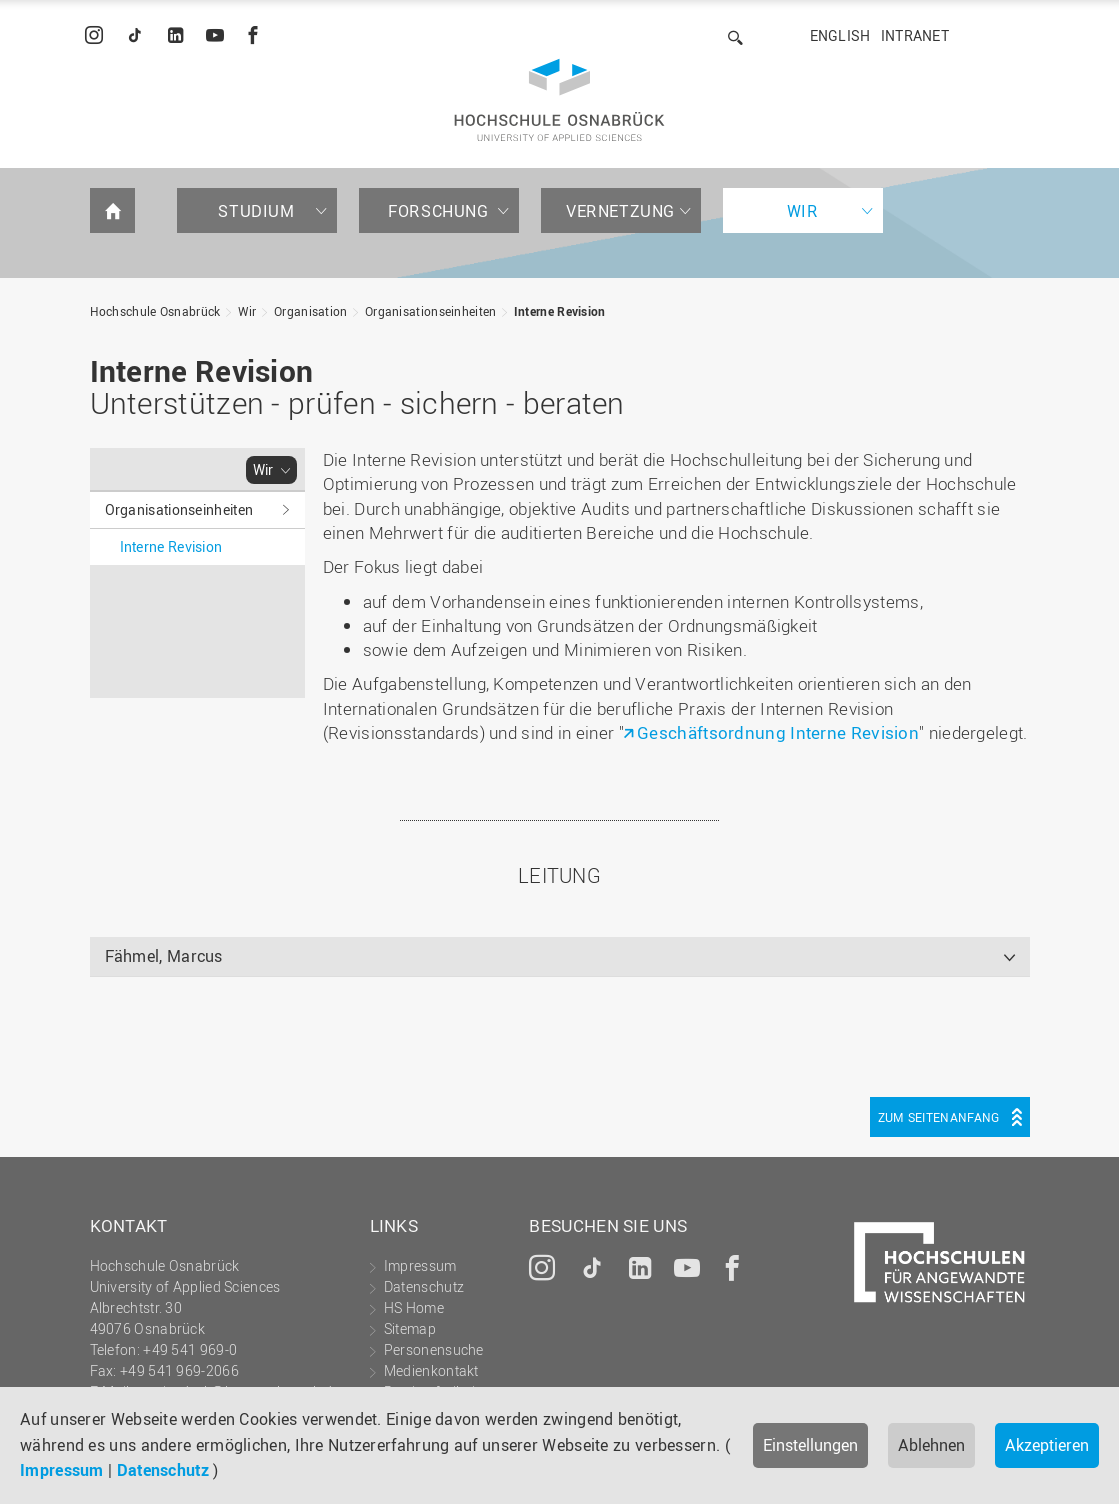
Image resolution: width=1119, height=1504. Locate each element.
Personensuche (434, 1349)
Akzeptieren (1047, 1445)
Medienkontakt (431, 1370)
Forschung (438, 211)
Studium (256, 211)
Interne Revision (560, 311)
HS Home (414, 1307)
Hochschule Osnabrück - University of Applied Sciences (559, 100)
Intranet (915, 35)
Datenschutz (163, 1470)
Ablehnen (931, 1445)
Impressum (62, 1470)
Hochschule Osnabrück (155, 311)
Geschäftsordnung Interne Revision (778, 732)
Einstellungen (810, 1445)
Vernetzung (620, 211)
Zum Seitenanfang (939, 1117)
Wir (803, 211)
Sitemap (410, 1328)
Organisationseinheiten (431, 311)
